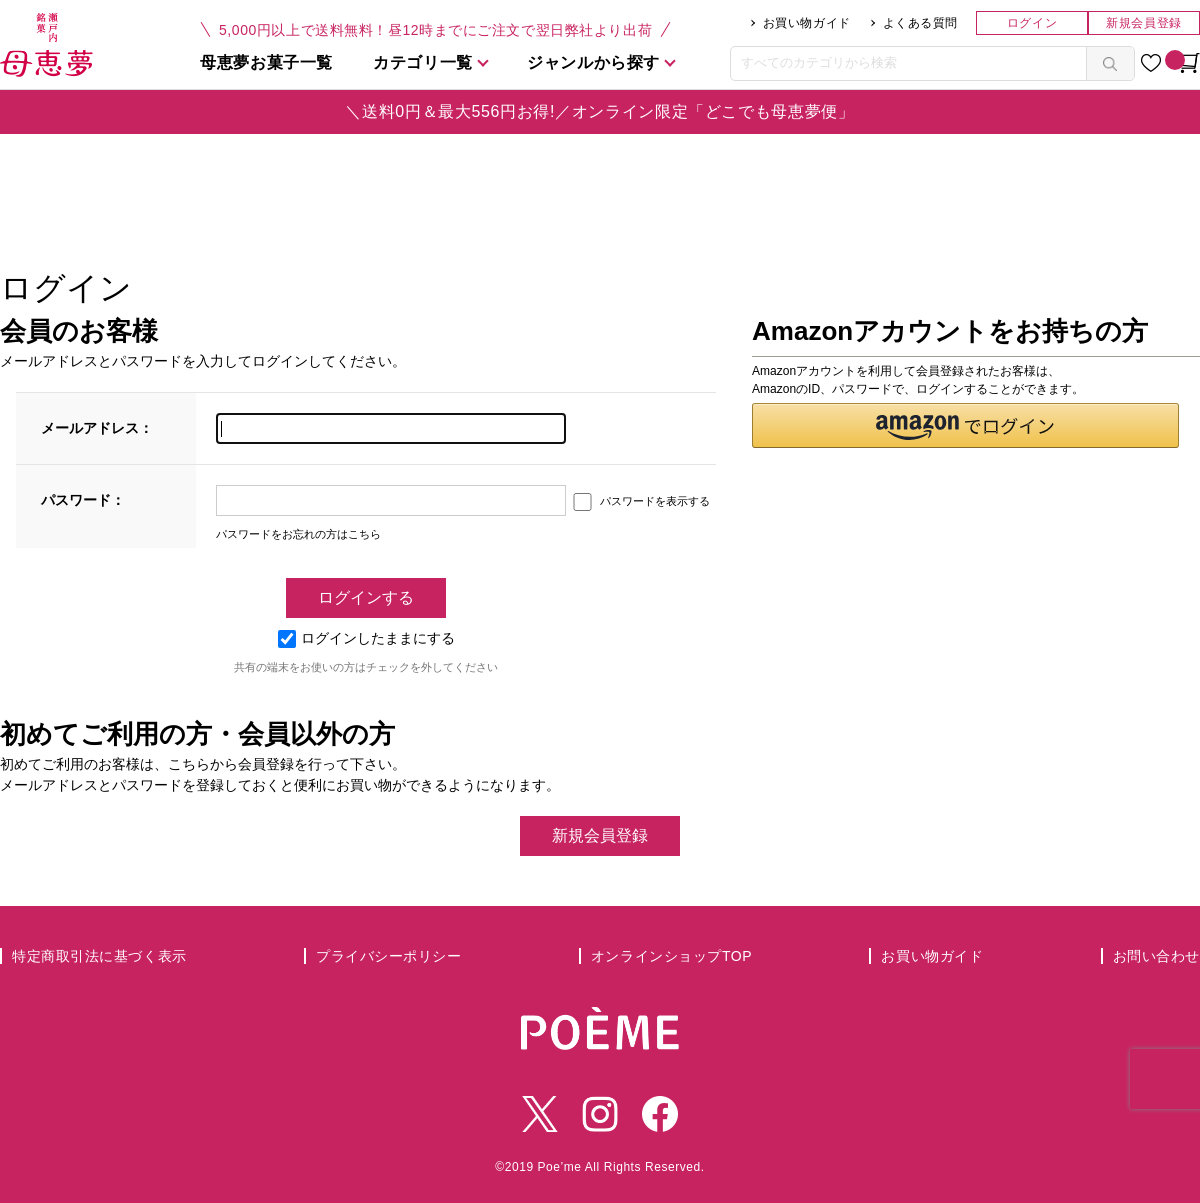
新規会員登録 (1143, 23)
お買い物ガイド (807, 23)
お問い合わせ (1156, 956)
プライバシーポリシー (389, 956)
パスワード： (83, 500)
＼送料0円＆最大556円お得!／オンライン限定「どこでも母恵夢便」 (599, 111)
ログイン (1032, 23)
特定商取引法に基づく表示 (99, 956)
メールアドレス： (97, 428)
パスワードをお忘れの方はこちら (298, 534)
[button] (965, 425)
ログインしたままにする (366, 638)
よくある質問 (920, 23)
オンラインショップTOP (671, 956)
